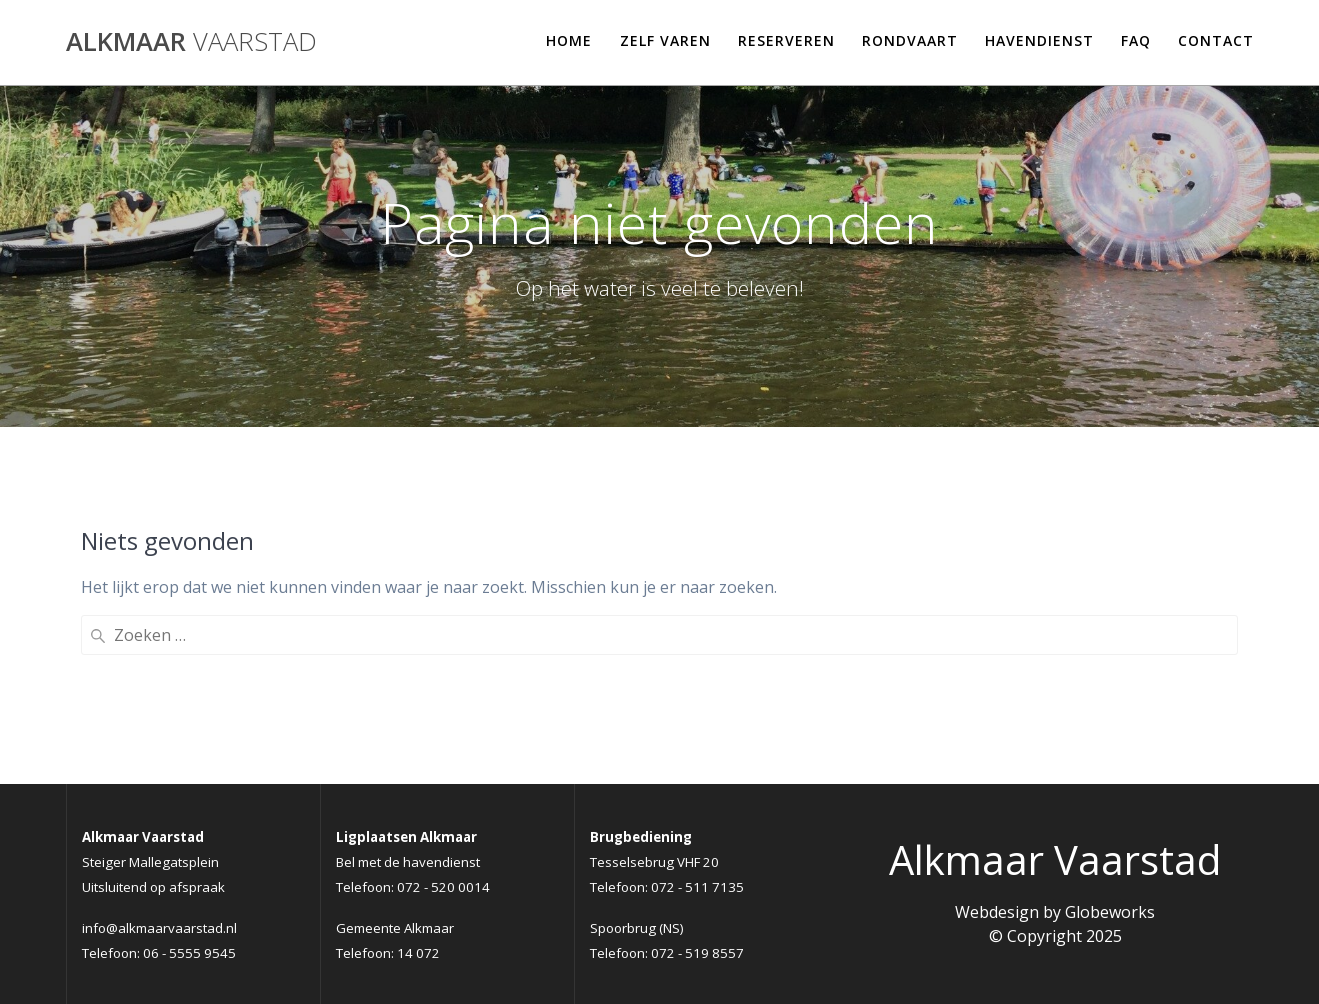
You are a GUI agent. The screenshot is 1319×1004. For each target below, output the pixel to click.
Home (569, 40)
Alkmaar (191, 42)
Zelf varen (665, 40)
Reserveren (786, 40)
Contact (1216, 40)
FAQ (1136, 40)
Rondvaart (910, 40)
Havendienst (1039, 40)
